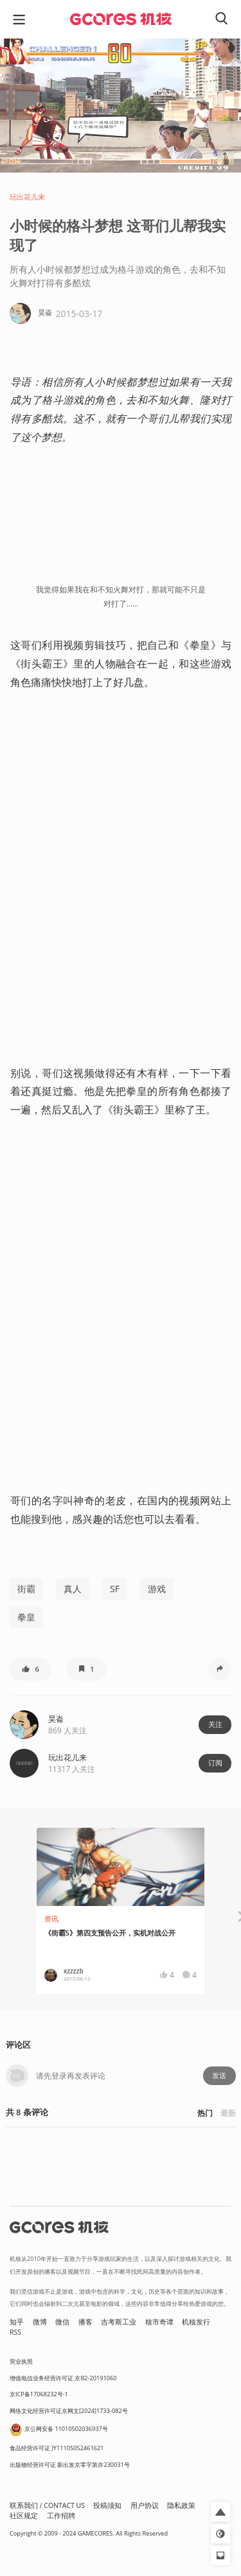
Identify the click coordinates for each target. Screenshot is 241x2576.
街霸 (26, 1589)
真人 (73, 1589)
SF (115, 1589)
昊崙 (56, 1718)
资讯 (51, 1919)
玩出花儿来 (27, 197)
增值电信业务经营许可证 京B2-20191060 (63, 2378)
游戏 (157, 1589)
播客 (85, 2321)
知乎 (17, 2321)
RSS (15, 2332)
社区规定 (24, 2515)
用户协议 (144, 2505)
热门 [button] (205, 2113)
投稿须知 (107, 2505)
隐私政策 (181, 2505)
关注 (215, 1724)
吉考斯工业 (118, 2321)
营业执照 (21, 2361)
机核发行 (196, 2321)
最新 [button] (228, 2113)
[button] (30, 1669)
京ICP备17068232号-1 (39, 2394)
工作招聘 (61, 2515)
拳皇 (26, 1617)
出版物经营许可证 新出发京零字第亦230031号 (70, 2464)
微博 (40, 2321)
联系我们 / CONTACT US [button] (47, 2505)
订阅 (215, 1762)
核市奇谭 (159, 2321)
